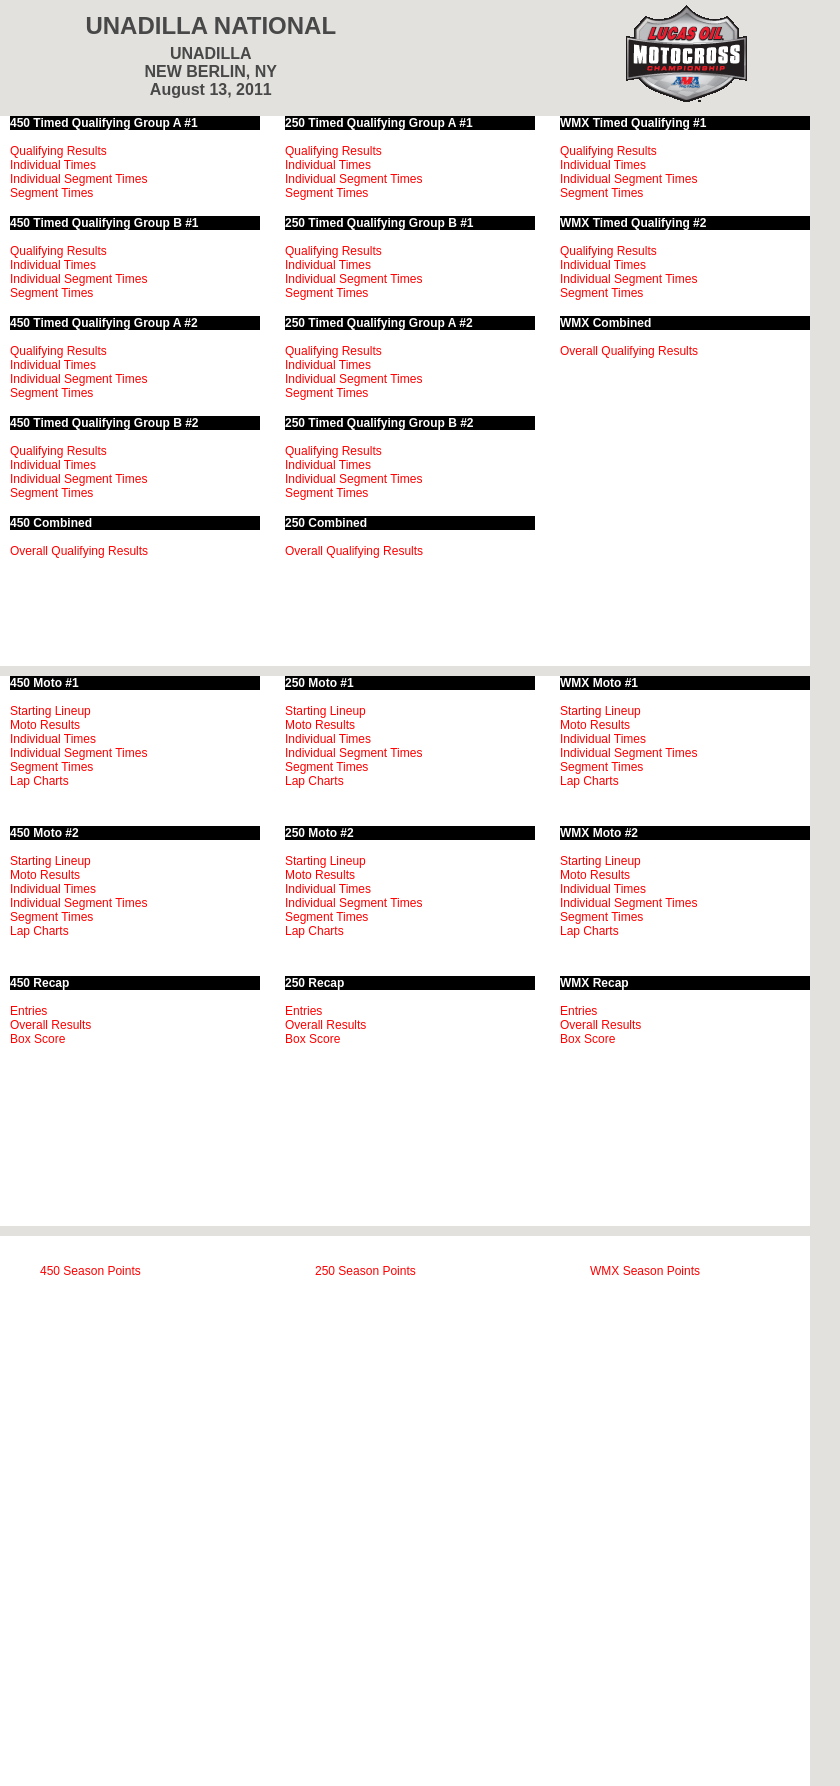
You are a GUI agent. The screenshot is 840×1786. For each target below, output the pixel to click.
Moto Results (45, 725)
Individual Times (53, 165)
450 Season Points (90, 1271)
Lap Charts (39, 781)
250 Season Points (365, 1271)
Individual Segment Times (78, 179)
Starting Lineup (50, 711)
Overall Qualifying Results (79, 551)
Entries (28, 1011)
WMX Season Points (645, 1271)
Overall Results (50, 1025)
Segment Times (51, 193)
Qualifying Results (58, 151)
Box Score (37, 1039)
